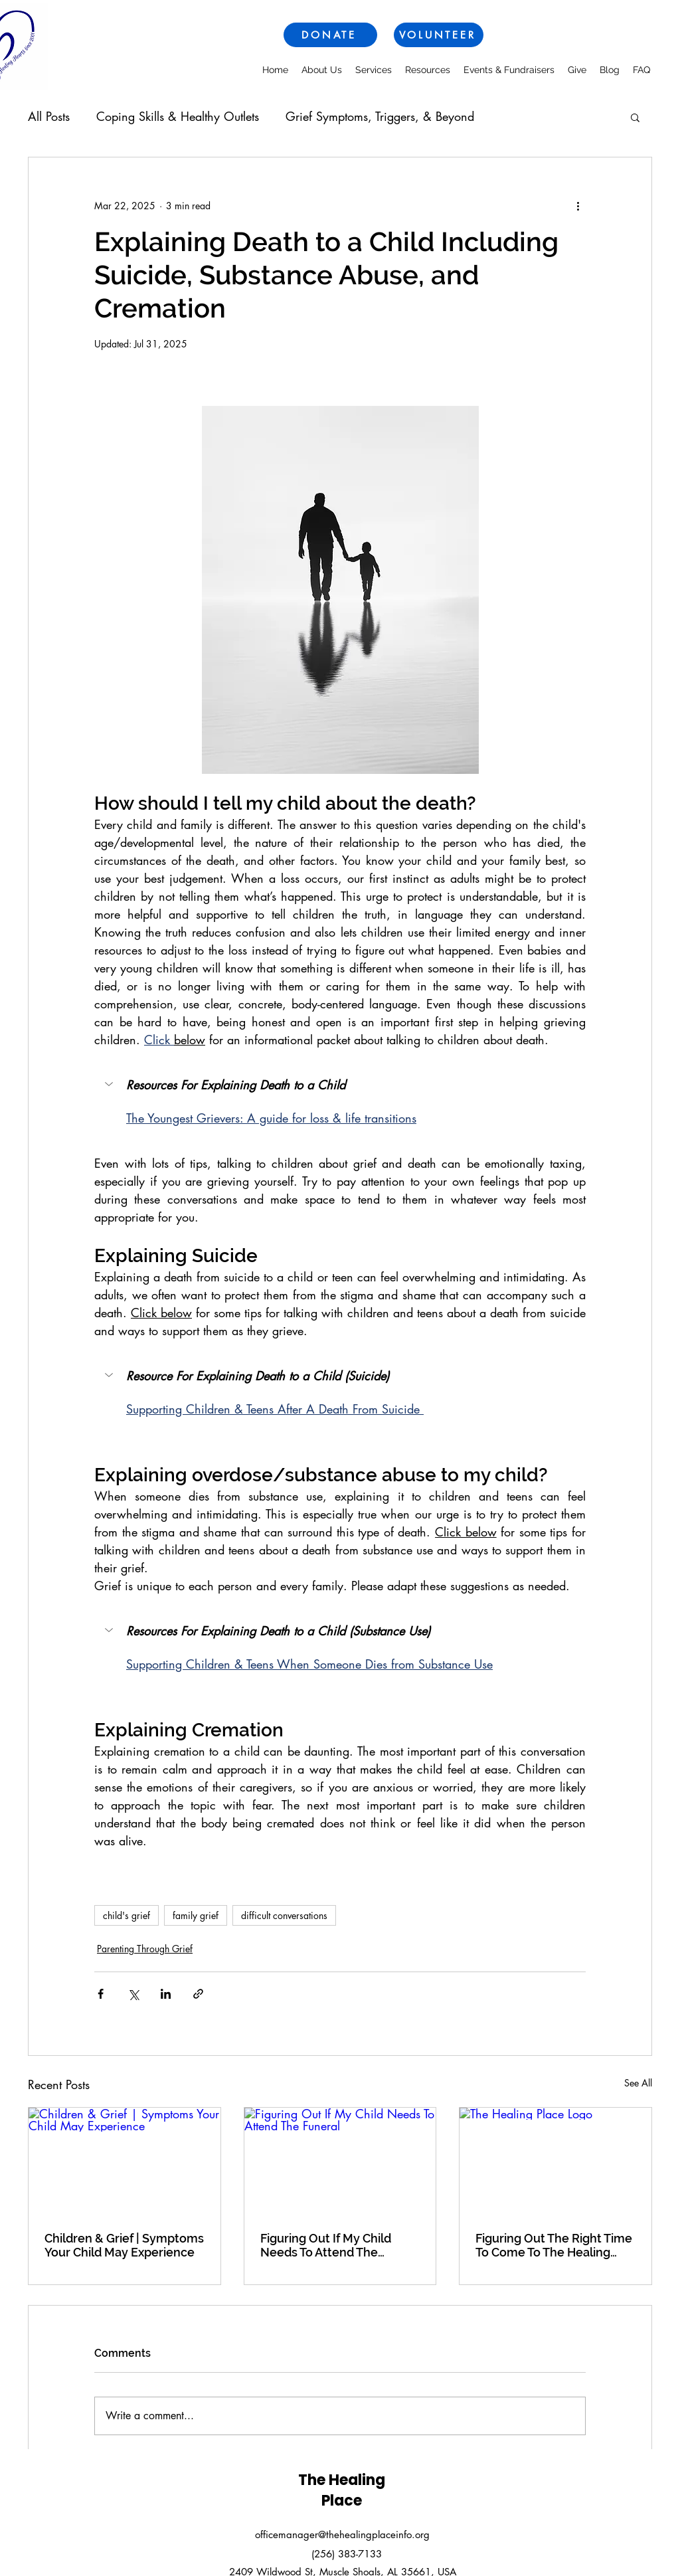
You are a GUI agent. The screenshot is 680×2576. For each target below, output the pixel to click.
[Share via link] (198, 1993)
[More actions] (578, 205)
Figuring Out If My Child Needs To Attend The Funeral (325, 2245)
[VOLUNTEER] (438, 35)
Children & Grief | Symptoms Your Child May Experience (124, 2245)
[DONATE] (330, 35)
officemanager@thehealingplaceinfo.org (342, 2534)
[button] (635, 117)
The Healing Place (341, 2490)
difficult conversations (284, 1915)
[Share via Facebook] (100, 1993)
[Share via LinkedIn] (165, 1993)
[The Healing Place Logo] (555, 2161)
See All (638, 2082)
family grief (195, 1915)
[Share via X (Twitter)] (133, 1993)
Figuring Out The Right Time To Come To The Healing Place (553, 2245)
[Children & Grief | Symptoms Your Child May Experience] (124, 2161)
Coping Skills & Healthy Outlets (177, 116)
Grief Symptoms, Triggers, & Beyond (380, 116)
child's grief (126, 1915)
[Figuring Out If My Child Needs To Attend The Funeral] (340, 2161)
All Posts (49, 116)
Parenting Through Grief (145, 1948)
